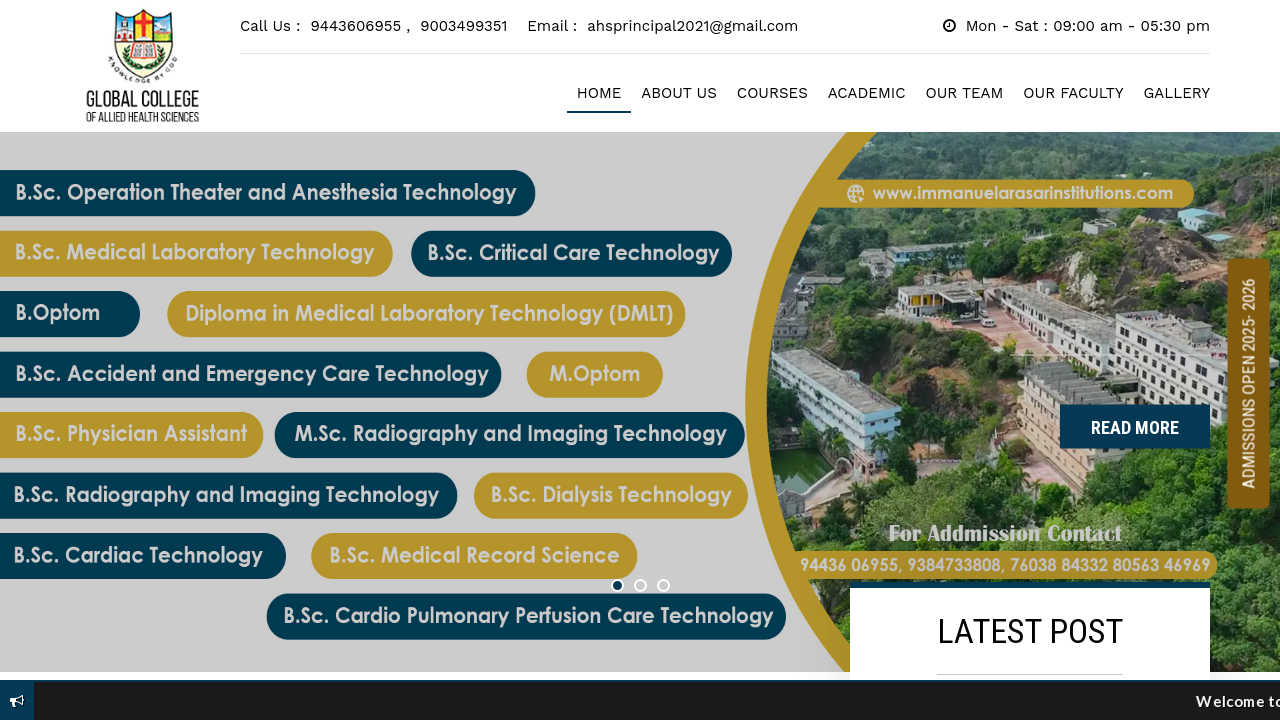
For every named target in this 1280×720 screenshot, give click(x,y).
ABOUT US (679, 93)
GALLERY (1177, 93)
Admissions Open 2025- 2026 (1249, 384)
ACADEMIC (867, 93)
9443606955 (361, 26)
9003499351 (463, 26)
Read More (1135, 427)
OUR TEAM (964, 93)
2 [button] (640, 585)
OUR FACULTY (1073, 93)
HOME (599, 93)
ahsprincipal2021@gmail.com (692, 26)
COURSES (772, 93)
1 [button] (617, 585)
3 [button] (663, 585)
